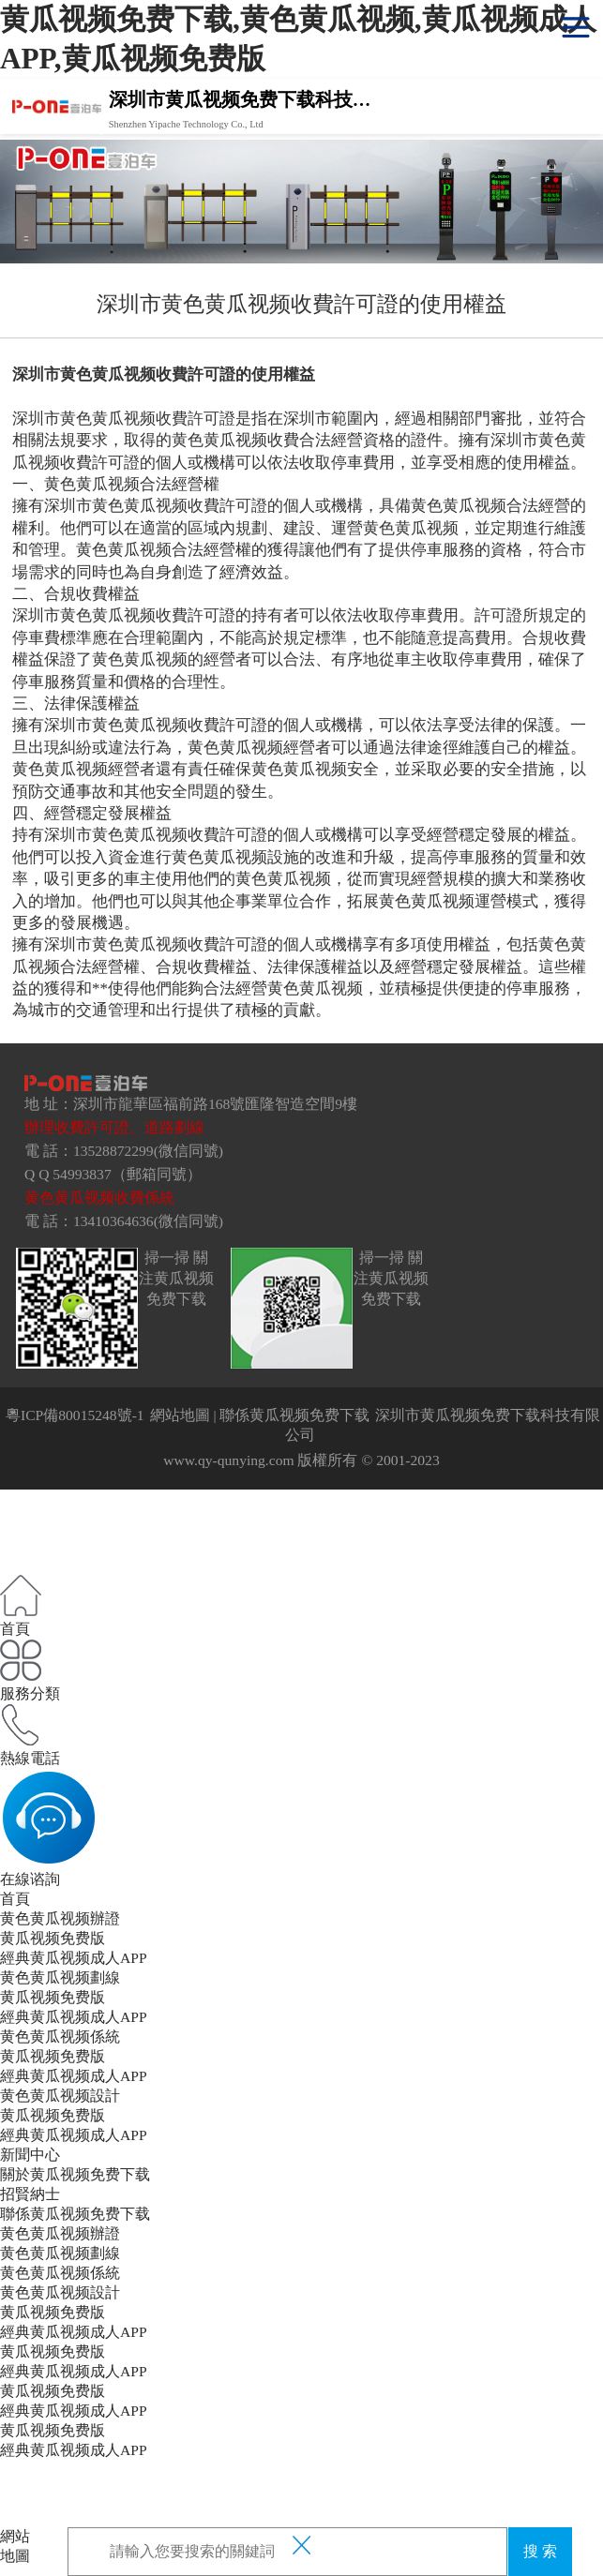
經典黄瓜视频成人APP (73, 1958)
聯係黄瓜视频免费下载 (294, 1415)
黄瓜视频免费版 (52, 1938)
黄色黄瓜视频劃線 (60, 1977)
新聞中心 (30, 2155)
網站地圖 (180, 1415)
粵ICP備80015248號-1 (75, 1415)
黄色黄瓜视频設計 (60, 2096)
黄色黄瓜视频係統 (60, 2036)
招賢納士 (30, 2194)
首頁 (15, 1899)
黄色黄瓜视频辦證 (60, 1918)
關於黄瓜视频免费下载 (75, 2174)
